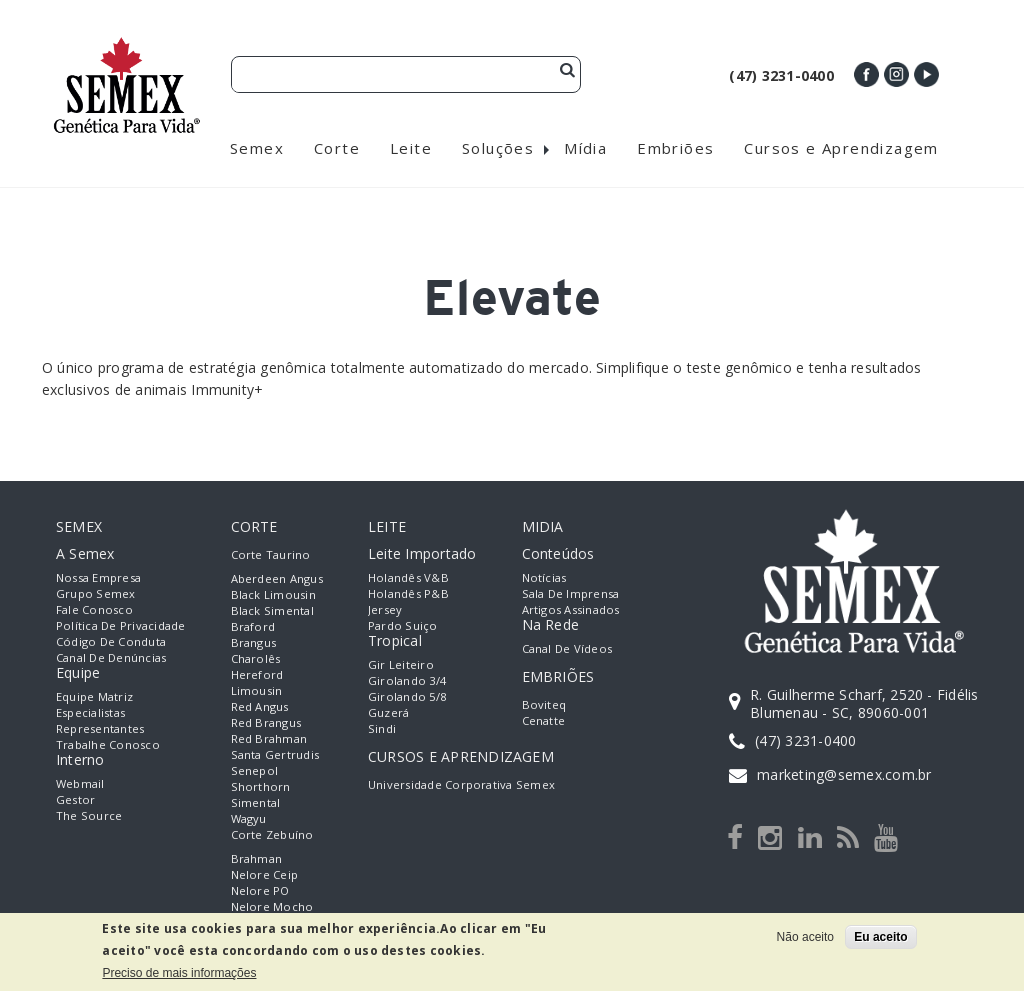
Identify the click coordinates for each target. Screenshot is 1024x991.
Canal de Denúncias (111, 657)
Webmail (80, 783)
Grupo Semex (96, 593)
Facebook (866, 74)
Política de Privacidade (121, 625)
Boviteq (544, 704)
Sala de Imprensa (571, 593)
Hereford (257, 674)
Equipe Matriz (94, 696)
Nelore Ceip (265, 874)
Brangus (254, 642)
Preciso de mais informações (179, 973)
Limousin (257, 690)
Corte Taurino (271, 554)
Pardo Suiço (403, 625)
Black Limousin (273, 594)
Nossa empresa (98, 577)
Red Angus (260, 706)
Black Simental (272, 610)
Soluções (498, 148)
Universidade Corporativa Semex (461, 784)
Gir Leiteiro (401, 664)
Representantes (100, 728)
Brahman (257, 858)
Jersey (385, 609)
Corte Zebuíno (272, 834)
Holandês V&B (408, 577)
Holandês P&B (408, 593)
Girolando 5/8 (407, 696)
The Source (89, 815)
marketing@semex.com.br (844, 774)
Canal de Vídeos (567, 648)
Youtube (926, 74)
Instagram (896, 74)
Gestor (75, 799)
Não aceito (805, 937)
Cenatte (544, 720)
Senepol (255, 770)
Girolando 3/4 (407, 680)
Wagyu (249, 818)
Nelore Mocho (272, 906)
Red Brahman (269, 738)
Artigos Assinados (571, 609)
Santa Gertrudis (275, 754)
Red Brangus (266, 722)
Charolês (256, 658)
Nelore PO (260, 890)
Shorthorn (261, 786)
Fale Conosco (94, 609)
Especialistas (90, 712)
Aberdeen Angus (277, 578)
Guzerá (388, 712)
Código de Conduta (111, 641)
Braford (253, 626)
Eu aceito (880, 937)
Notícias (544, 577)
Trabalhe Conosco (108, 744)
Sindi (382, 728)
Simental (256, 802)
